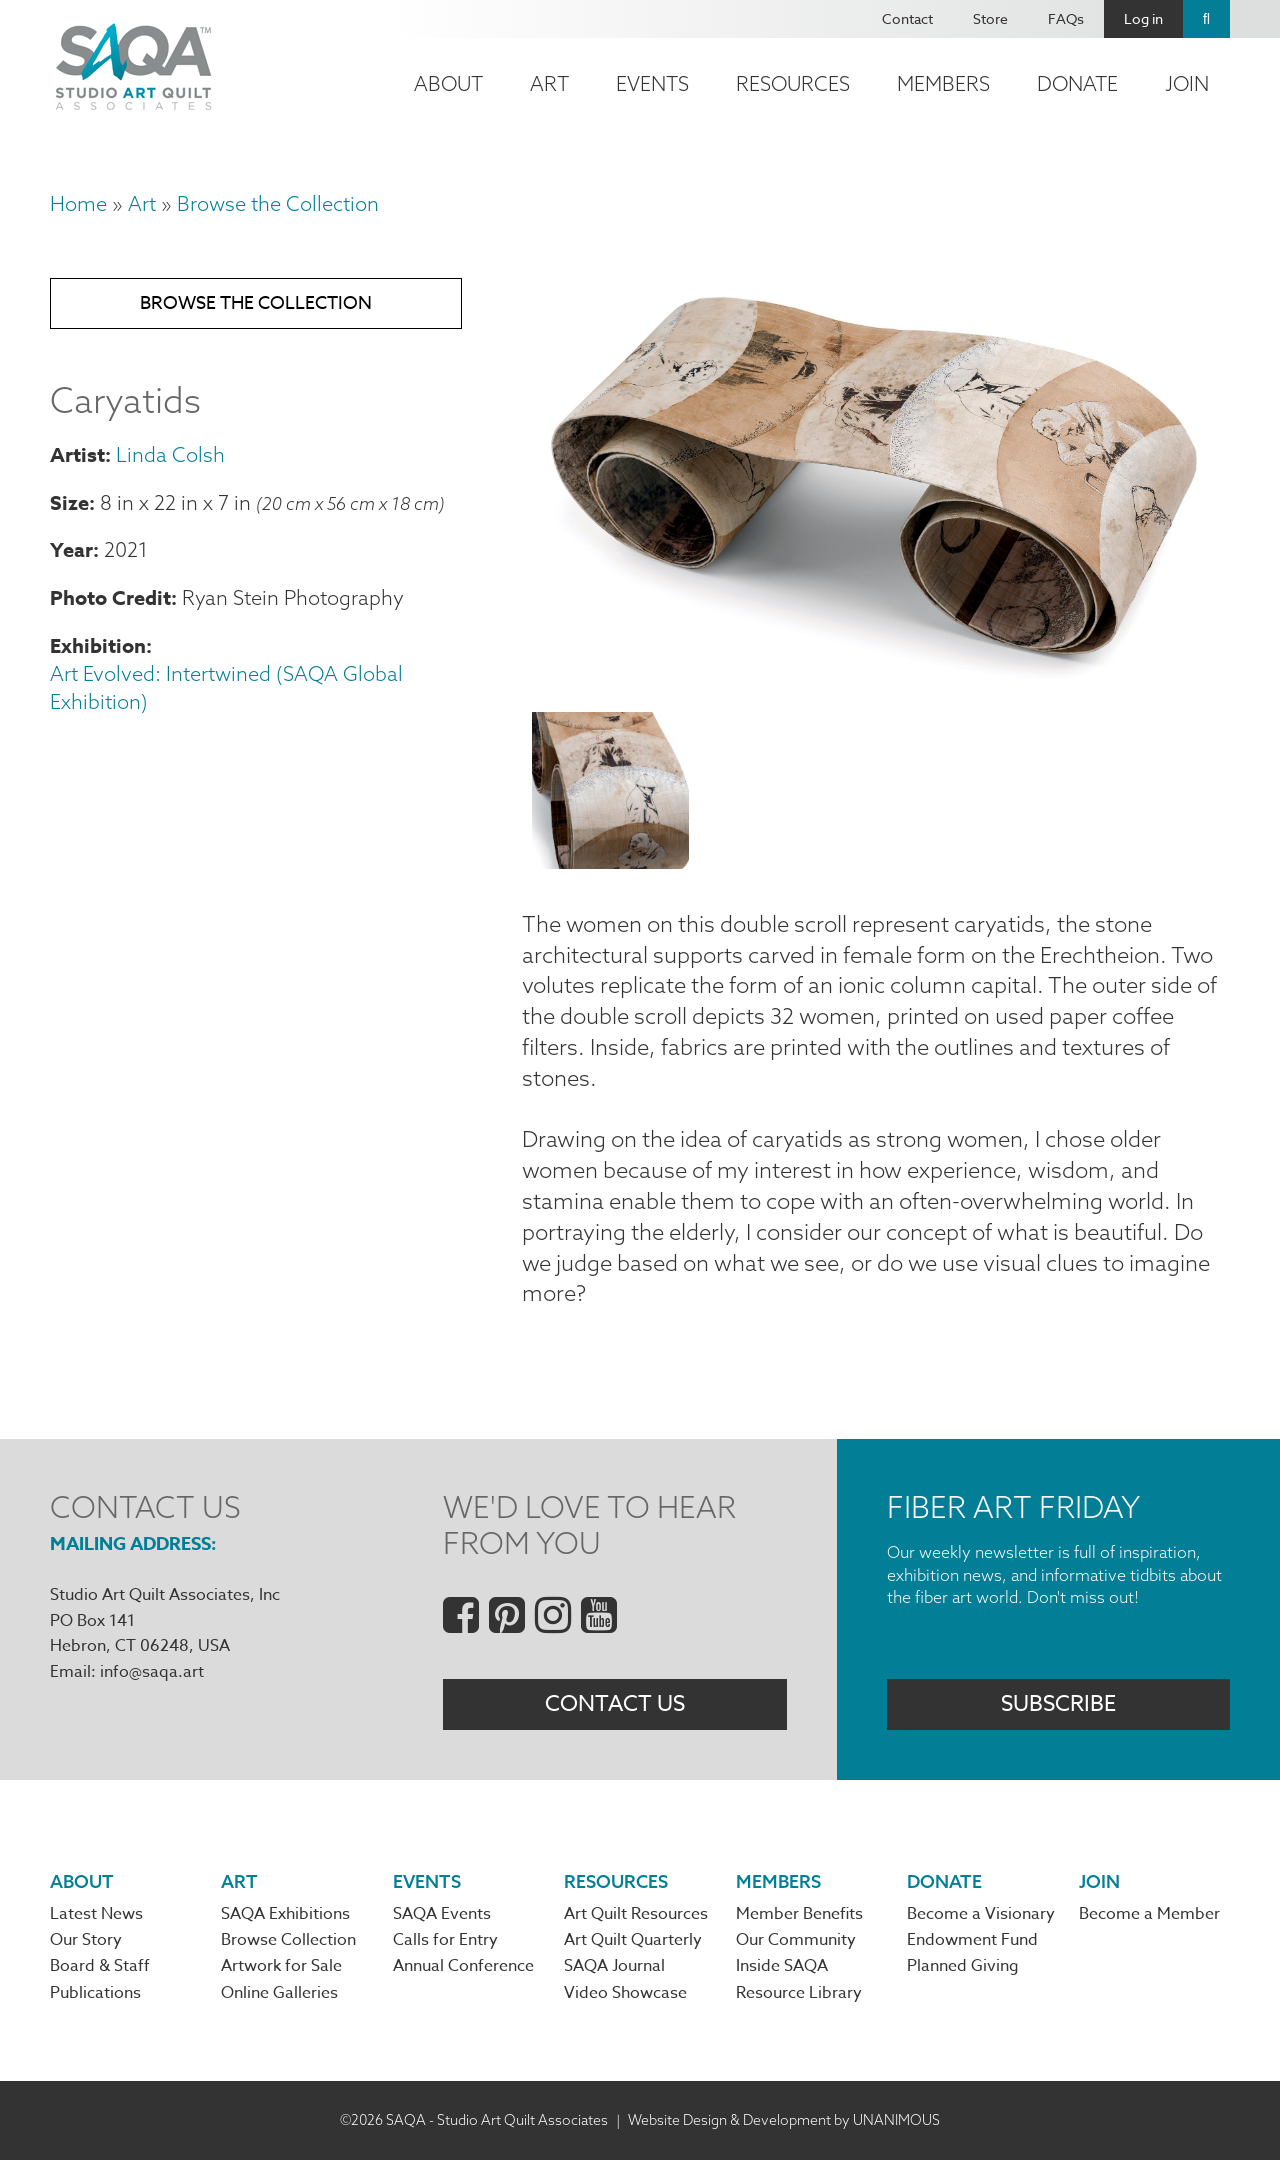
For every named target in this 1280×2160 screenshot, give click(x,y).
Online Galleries (279, 1993)
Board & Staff (100, 1966)
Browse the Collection (278, 203)
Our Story (86, 1940)
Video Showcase (625, 1993)
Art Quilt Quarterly (633, 1940)
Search (1206, 19)
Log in (1143, 18)
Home (78, 203)
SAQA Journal (614, 1966)
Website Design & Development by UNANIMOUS (784, 2120)
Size (69, 502)
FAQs (1066, 18)
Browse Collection (288, 1940)
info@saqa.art (152, 1672)
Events (652, 83)
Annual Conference (463, 1966)
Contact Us (615, 1704)
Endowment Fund (972, 1940)
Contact (907, 18)
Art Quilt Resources (636, 1914)
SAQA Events (442, 1914)
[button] (876, 684)
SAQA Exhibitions (285, 1914)
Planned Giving (963, 1966)
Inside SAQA (782, 1966)
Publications (95, 1993)
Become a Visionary (981, 1914)
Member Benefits (799, 1914)
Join (1187, 83)
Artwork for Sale (281, 1966)
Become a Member (1149, 1914)
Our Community (796, 1940)
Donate (1077, 83)
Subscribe (1058, 1704)
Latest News (96, 1914)
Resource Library (799, 1993)
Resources (793, 83)
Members (943, 83)
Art (549, 83)
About (448, 83)
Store (990, 18)
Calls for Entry (445, 1940)
